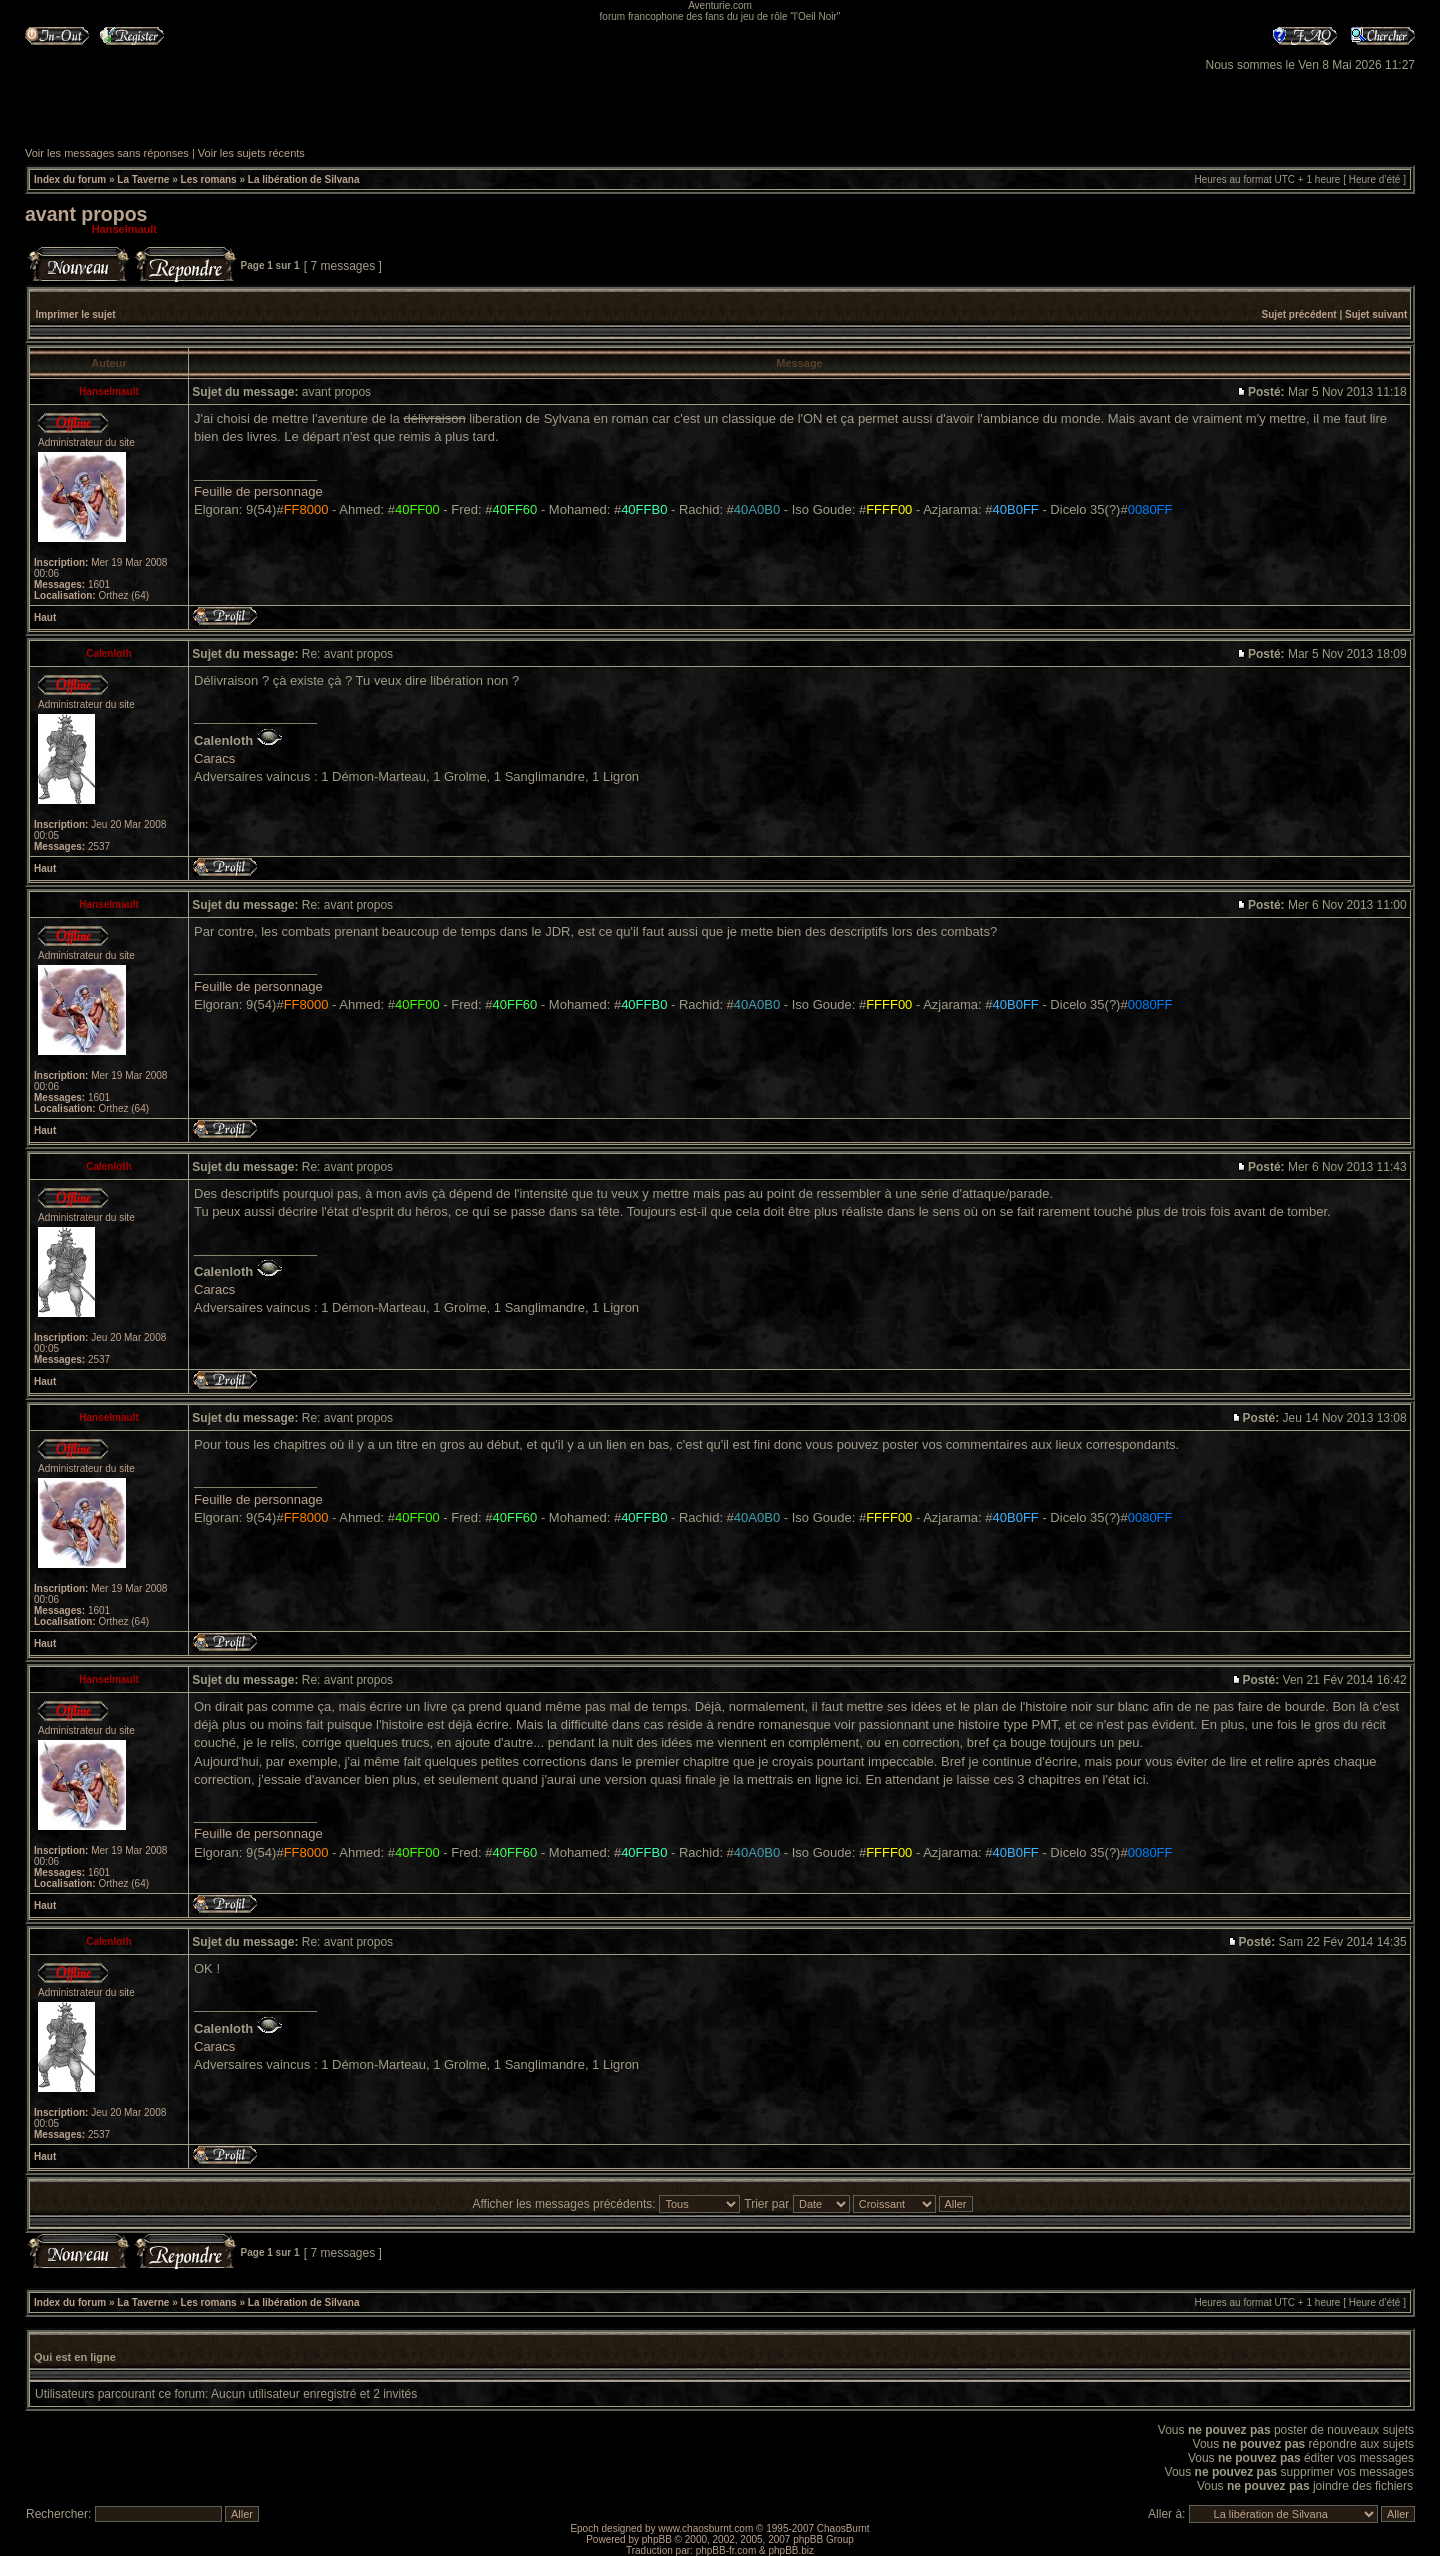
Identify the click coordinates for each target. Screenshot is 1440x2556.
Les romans (209, 179)
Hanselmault (124, 229)
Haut (45, 617)
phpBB (657, 2539)
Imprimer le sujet (76, 314)
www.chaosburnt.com (705, 2528)
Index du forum (70, 179)
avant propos (86, 214)
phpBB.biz (791, 2550)
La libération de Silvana (304, 179)
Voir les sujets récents (251, 153)
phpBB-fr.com (726, 2550)
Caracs (214, 758)
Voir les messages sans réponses (107, 153)
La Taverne (143, 179)
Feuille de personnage (258, 491)
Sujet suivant (1376, 314)
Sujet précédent (1299, 314)
